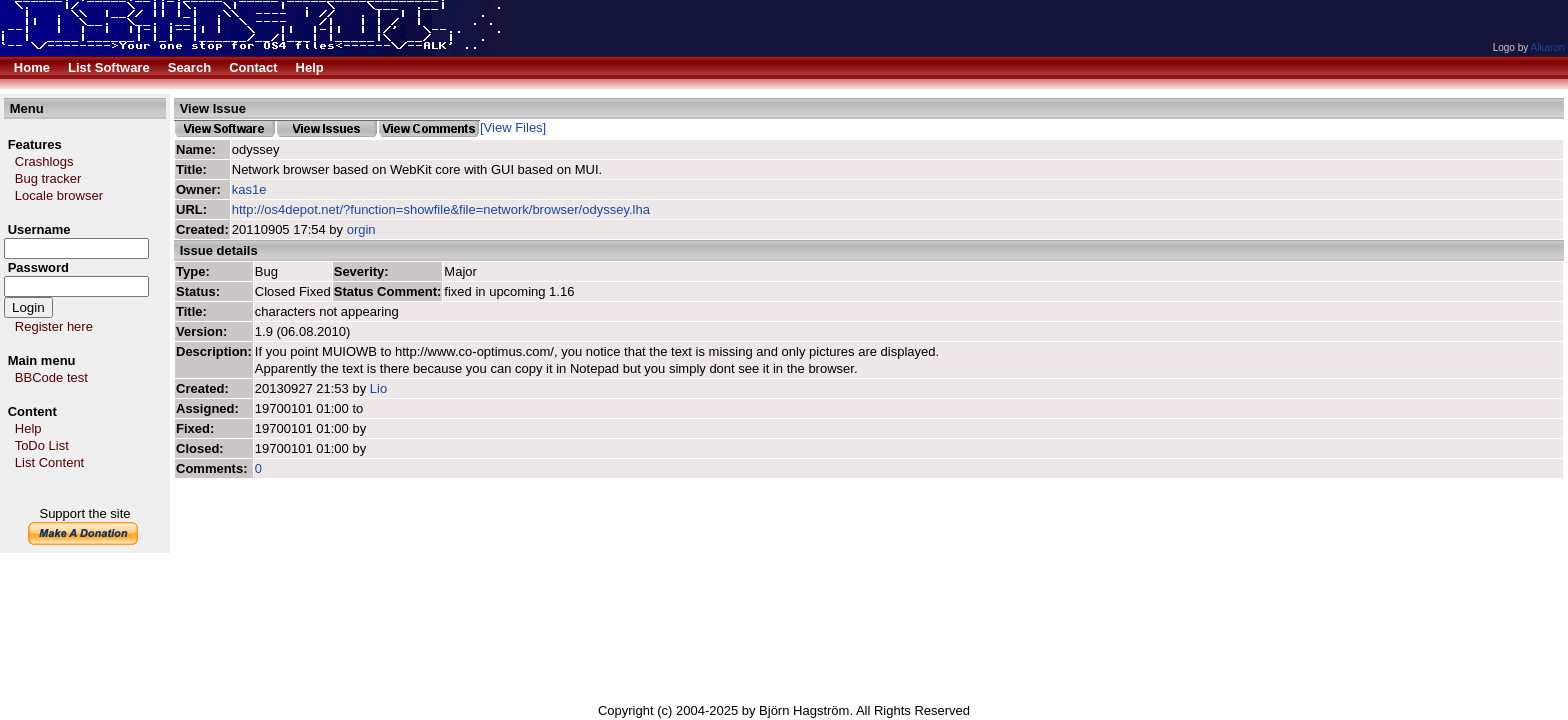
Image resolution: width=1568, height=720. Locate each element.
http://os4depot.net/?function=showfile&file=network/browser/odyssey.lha (441, 209)
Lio (378, 388)
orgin (361, 229)
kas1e (249, 189)
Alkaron (1547, 47)
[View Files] (513, 127)
